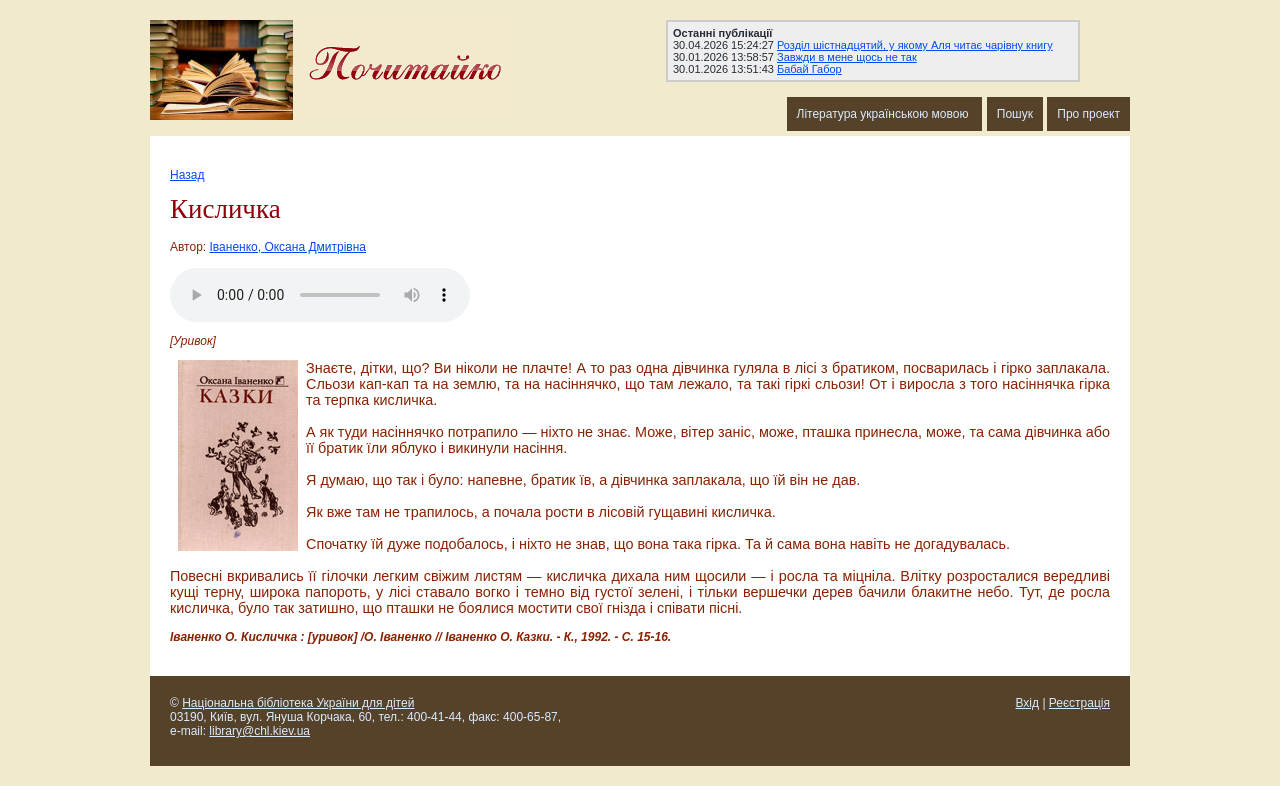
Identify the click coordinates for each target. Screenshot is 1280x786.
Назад (187, 175)
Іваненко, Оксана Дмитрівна (288, 247)
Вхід (1028, 703)
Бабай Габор (809, 69)
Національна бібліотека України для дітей (298, 703)
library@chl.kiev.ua (259, 731)
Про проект (1088, 114)
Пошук (1015, 114)
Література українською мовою (884, 114)
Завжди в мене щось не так (847, 57)
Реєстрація (1079, 703)
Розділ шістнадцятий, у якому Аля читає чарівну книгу (915, 45)
